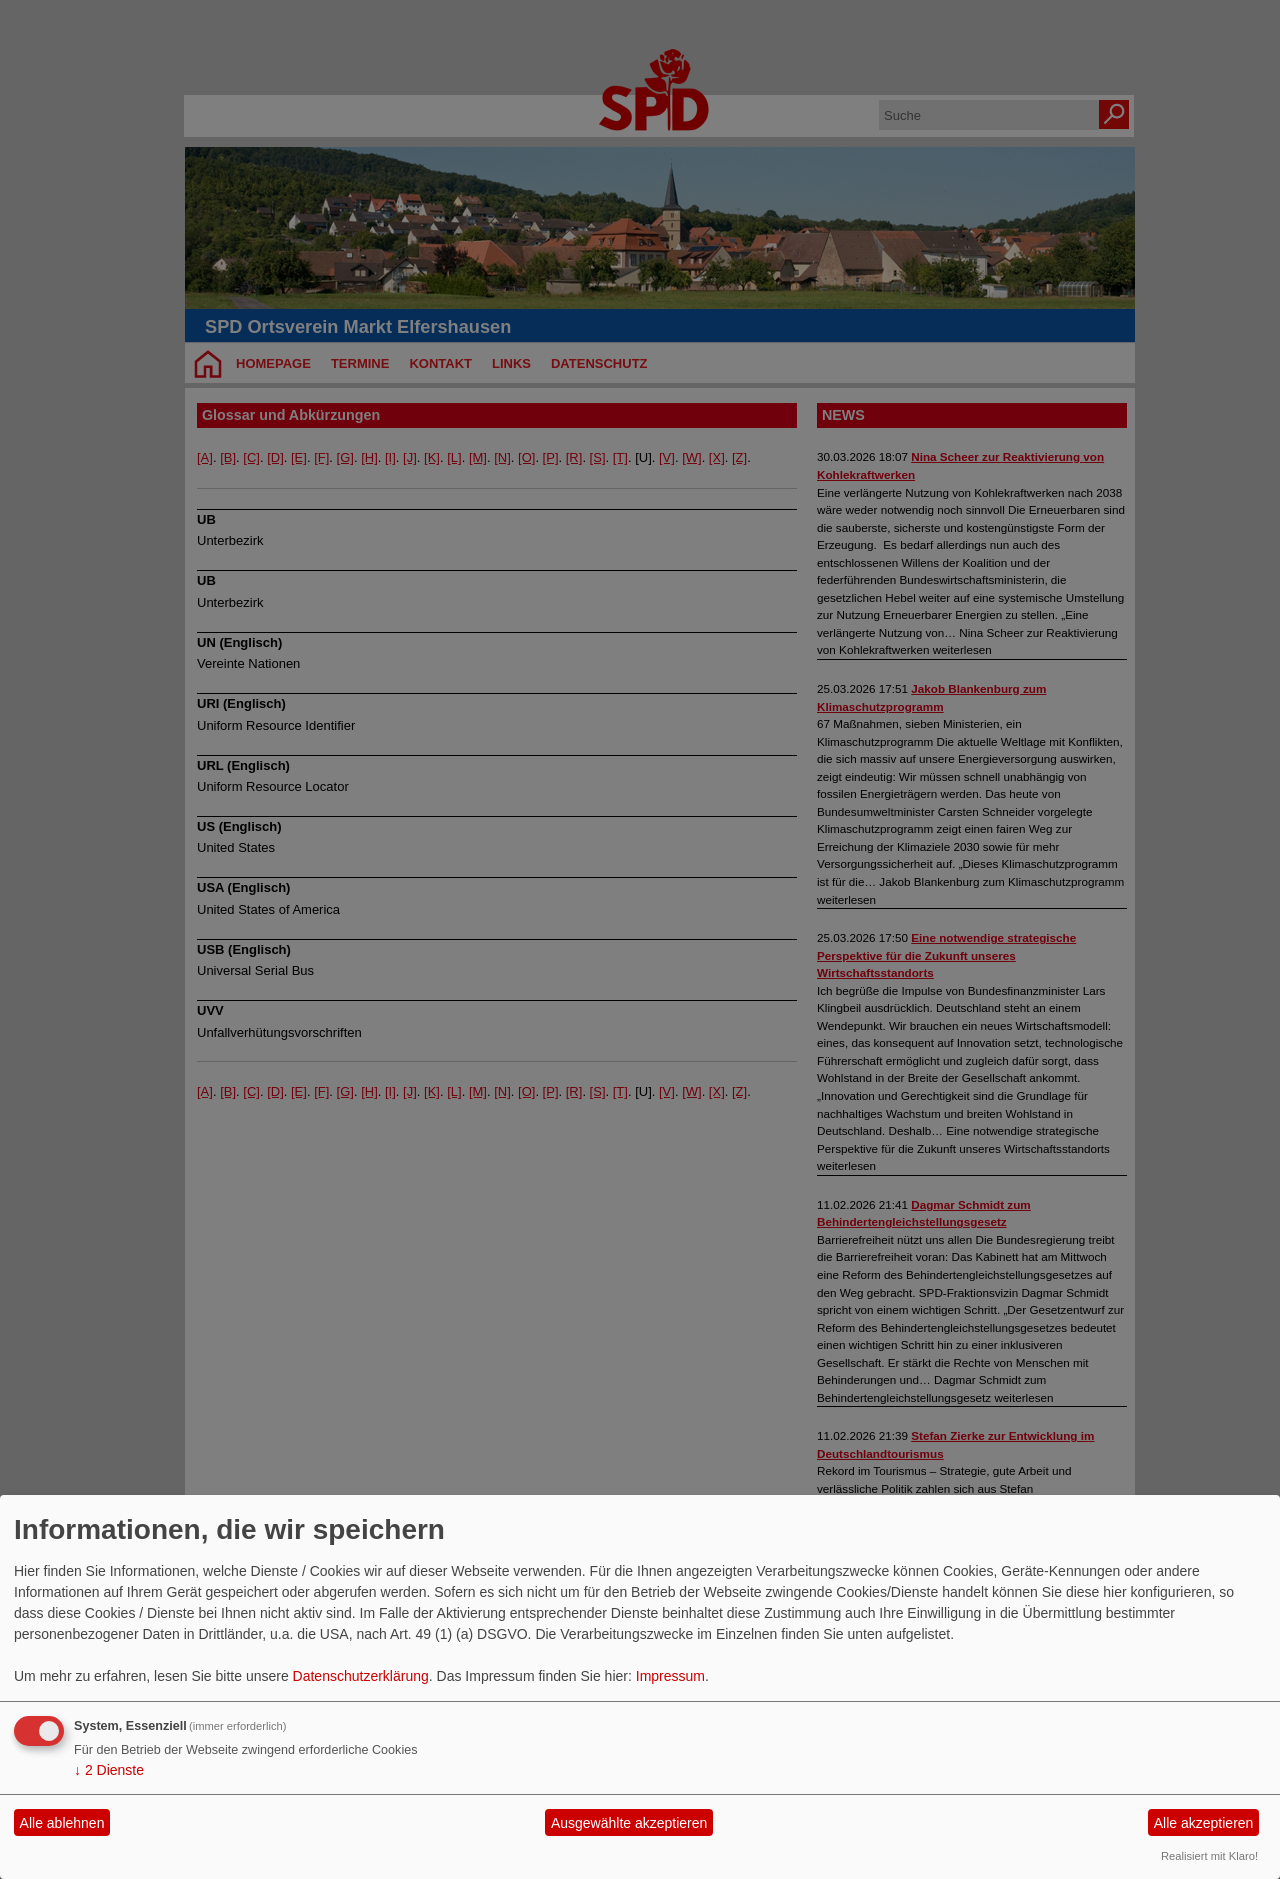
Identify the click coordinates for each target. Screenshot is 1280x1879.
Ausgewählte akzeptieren (629, 1823)
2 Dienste (109, 1770)
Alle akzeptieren (1204, 1823)
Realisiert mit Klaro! (1209, 1856)
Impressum (670, 1676)
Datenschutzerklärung (361, 1676)
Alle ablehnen (62, 1823)
